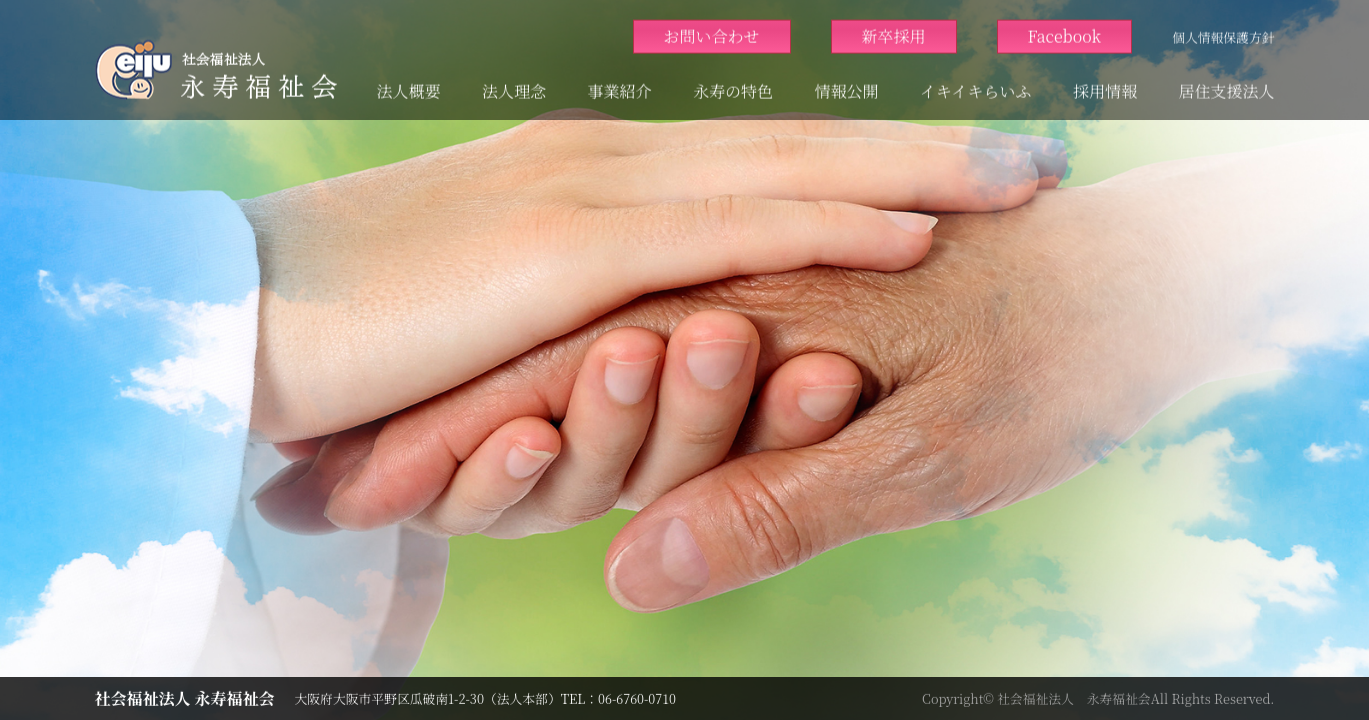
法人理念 (514, 81)
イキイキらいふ (975, 81)
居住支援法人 (1226, 81)
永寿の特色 (733, 81)
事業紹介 (620, 81)
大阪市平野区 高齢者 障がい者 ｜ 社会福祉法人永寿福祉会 (216, 60)
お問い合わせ (712, 26)
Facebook (1065, 26)
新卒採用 (894, 26)
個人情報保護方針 (1223, 27)
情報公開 (847, 81)
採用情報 (1105, 81)
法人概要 (409, 81)
